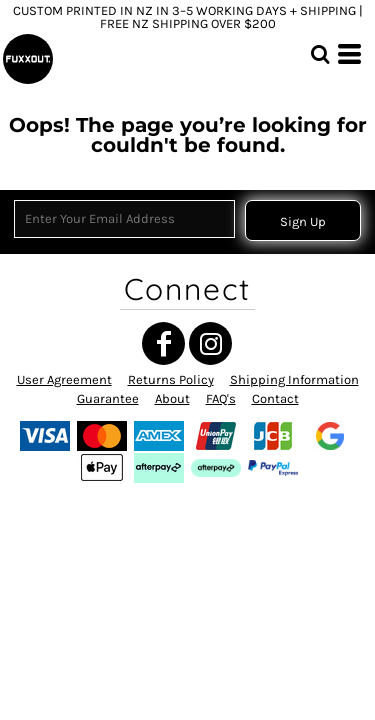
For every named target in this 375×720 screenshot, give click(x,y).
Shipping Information (294, 379)
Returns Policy (171, 379)
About (172, 398)
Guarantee (108, 398)
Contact (275, 398)
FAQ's (221, 398)
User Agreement (64, 379)
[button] (320, 54)
